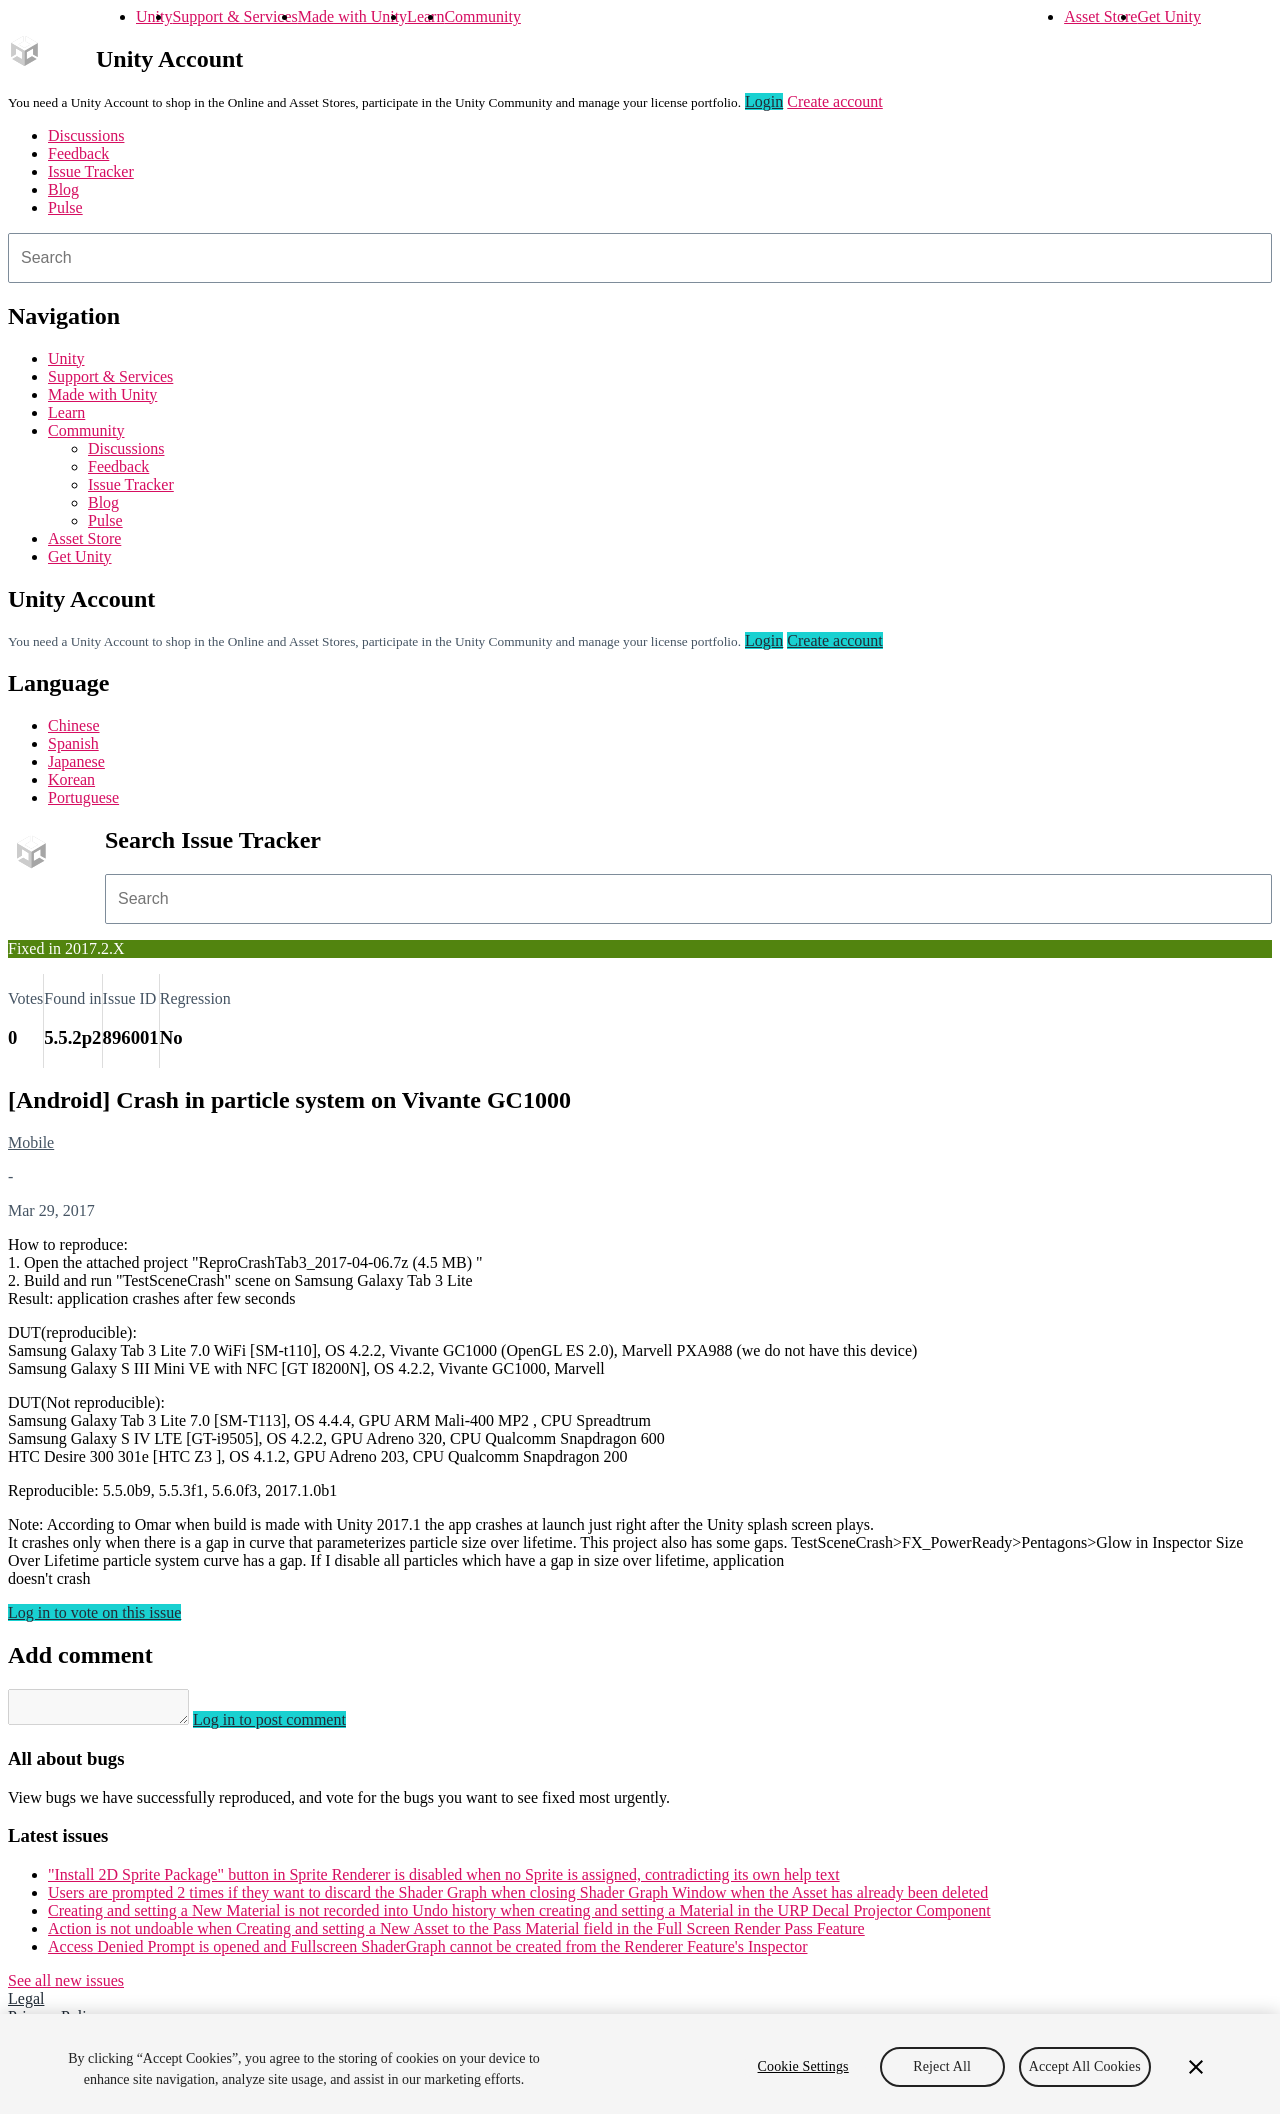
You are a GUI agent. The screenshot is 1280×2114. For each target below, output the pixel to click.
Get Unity (1169, 16)
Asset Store (1100, 16)
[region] (640, 2064)
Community (482, 16)
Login (764, 101)
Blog (63, 189)
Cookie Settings (803, 2066)
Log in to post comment (289, 1725)
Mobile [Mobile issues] (31, 1142)
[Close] (1196, 2067)
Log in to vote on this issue (94, 1612)
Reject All (942, 2066)
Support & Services (234, 16)
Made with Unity (352, 16)
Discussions (86, 135)
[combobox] (640, 258)
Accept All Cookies (1085, 2066)
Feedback (78, 153)
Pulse (65, 207)
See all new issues (66, 1986)
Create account (835, 101)
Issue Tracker (91, 171)
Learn (425, 16)
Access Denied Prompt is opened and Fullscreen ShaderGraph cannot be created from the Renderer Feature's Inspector (428, 1952)
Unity (154, 16)
